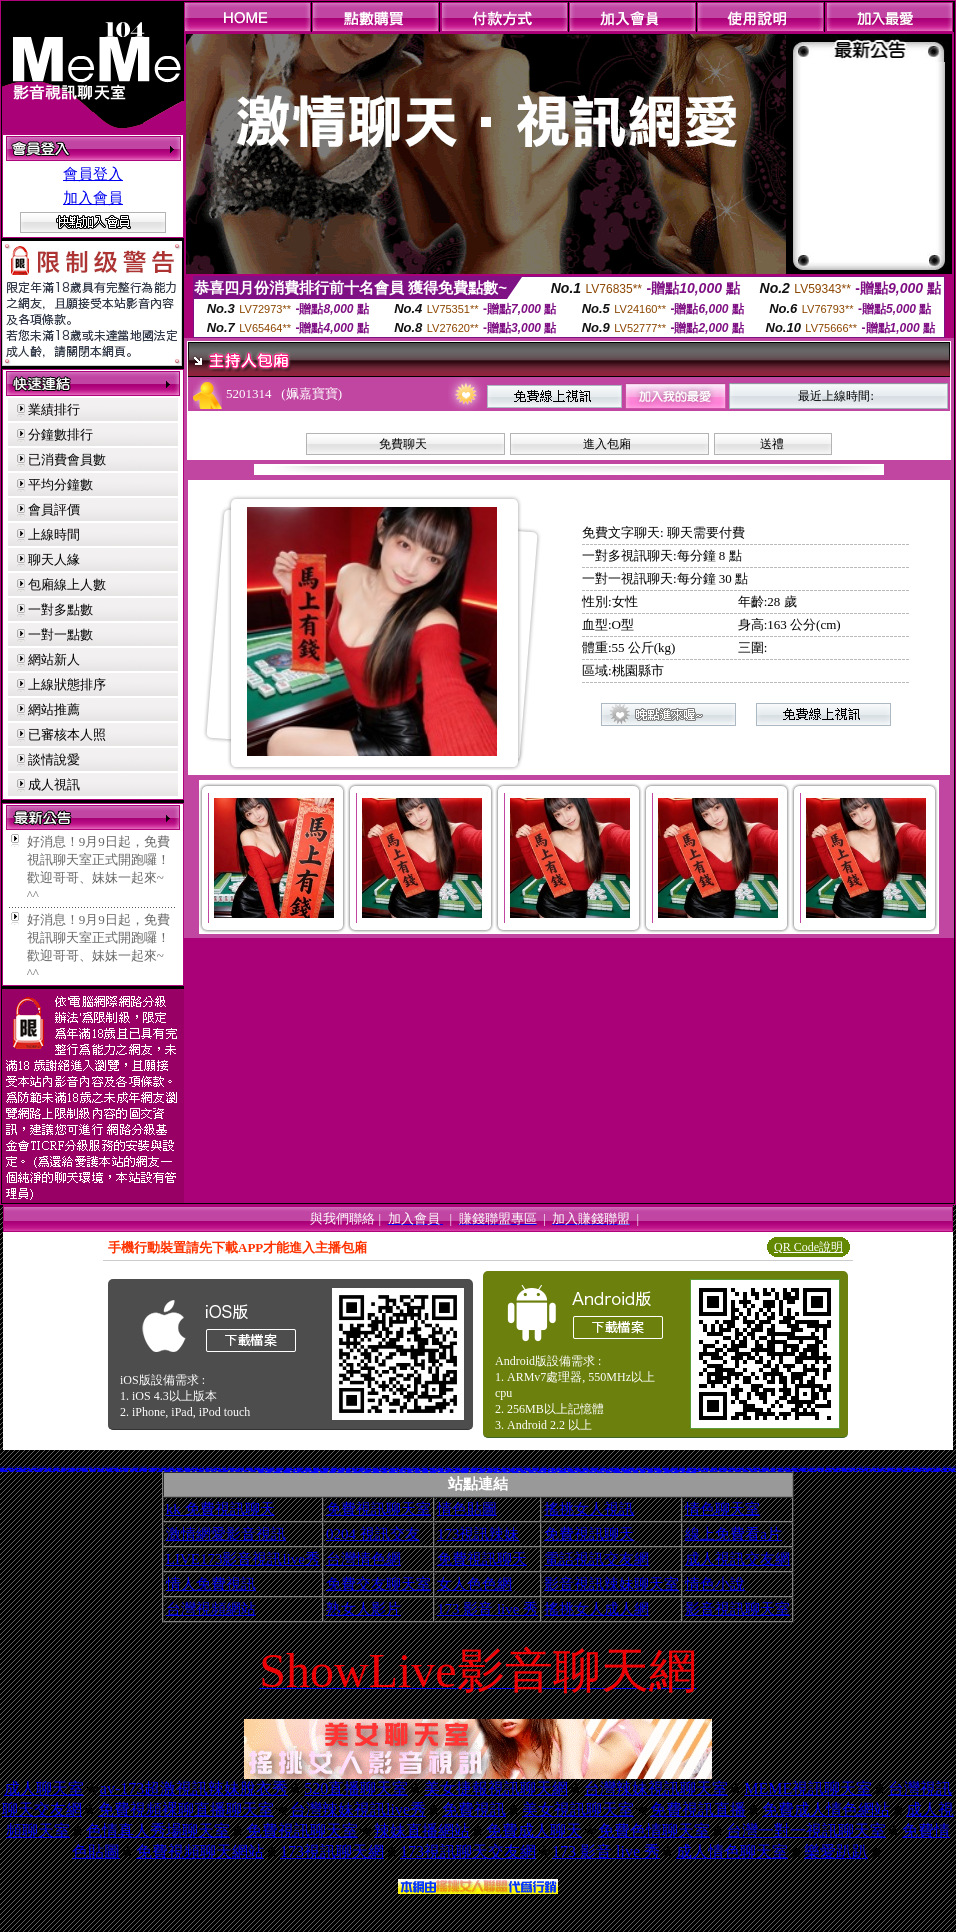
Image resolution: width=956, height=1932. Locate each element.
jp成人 (193, 1469)
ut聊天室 (132, 1469)
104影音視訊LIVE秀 (223, 1469)
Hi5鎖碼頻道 (781, 1469)
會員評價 (54, 509)
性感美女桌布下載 (61, 1469)
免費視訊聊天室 (378, 1509)
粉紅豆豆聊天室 (836, 1469)
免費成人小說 (746, 1469)
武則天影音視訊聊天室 (492, 1469)
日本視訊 (202, 1466)
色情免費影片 (97, 1466)
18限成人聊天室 (133, 1468)
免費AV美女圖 (546, 1469)
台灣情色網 (363, 1559)
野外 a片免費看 (600, 1470)
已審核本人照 (67, 734)
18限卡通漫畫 (296, 1470)
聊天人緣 (54, 559)
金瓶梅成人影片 (323, 1470)
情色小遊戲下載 (762, 1469)
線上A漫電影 (869, 1469)
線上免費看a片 (733, 1534)
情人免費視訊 (211, 1584)
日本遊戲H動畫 (704, 1469)
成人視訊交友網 (737, 1559)
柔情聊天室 (861, 1469)
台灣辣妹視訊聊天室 (656, 1788)
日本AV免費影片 (498, 1470)
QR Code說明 (808, 1247)
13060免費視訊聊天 (375, 1470)
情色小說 (715, 1584)
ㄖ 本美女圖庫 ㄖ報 (617, 1470)
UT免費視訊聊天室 (455, 1470)
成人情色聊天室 (732, 1851)
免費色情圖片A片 (945, 1469)
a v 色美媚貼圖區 (628, 1470)
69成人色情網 (214, 1467)
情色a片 (126, 1469)
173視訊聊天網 (332, 1851)
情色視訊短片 (138, 1469)
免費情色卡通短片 (101, 1469)
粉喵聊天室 (642, 1470)
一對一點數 (60, 634)
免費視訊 (474, 1809)
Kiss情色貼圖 (926, 1469)
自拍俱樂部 (384, 1470)
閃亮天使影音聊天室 (935, 1469)
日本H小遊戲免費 (552, 1470)
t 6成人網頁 (730, 1469)
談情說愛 (54, 759)
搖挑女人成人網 (596, 1609)
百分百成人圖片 (464, 1470)
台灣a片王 (246, 1469)
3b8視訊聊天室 (506, 1470)
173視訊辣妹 (478, 1534)
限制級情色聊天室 (365, 1470)
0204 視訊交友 (373, 1534)
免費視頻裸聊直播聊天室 (186, 1809)
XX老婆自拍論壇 (287, 1470)
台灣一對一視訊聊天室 (806, 1830)
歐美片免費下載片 (584, 1470)
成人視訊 (54, 784)
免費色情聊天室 (654, 1830)
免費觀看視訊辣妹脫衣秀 (443, 1470)
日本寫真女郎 (797, 1469)
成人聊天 (46, 1469)
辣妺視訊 (682, 1470)
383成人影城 (93, 1469)
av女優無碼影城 (674, 1470)
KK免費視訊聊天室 (277, 1470)
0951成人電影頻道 (907, 1469)
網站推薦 (54, 709)
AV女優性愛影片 (917, 1469)
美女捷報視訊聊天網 (496, 1788)
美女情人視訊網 (828, 1469)
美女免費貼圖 (418, 1470)
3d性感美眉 (864, 1468)
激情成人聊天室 (674, 1467)
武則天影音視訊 (47, 1468)
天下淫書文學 (105, 1466)
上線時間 (54, 534)
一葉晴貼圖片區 (110, 1469)
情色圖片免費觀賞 (714, 1469)
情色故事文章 (332, 1470)
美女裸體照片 (167, 1469)
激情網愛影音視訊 (226, 1534)
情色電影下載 (426, 1470)
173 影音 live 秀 (487, 1609)
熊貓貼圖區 (787, 1466)
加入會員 (93, 198)
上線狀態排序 (67, 684)
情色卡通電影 (403, 1470)
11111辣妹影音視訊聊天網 (21, 1469)
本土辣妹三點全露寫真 (847, 1469)
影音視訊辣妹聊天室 (611, 1584)
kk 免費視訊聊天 (220, 1509)
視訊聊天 (232, 1469)
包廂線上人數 (67, 584)
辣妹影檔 (12, 1469)
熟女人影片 (363, 1609)
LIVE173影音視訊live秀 (243, 1559)
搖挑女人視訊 (589, 1509)
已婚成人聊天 (181, 1469)
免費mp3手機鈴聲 (830, 1466)
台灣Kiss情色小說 (772, 1469)
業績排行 (54, 409)
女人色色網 (474, 1584)
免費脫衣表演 (52, 1469)
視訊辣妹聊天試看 (240, 1467)
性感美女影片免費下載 (619, 1467)
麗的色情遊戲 (592, 1470)
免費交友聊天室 (378, 1584)
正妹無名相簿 (433, 1470)
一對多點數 (60, 609)
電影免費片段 (609, 1470)
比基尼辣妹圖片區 (4, 1469)
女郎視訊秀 (820, 1469)
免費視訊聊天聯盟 (878, 1469)
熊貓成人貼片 (410, 1470)
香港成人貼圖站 (812, 1469)
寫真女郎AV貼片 (356, 1470)
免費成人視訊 (27, 1466)
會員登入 (93, 174)
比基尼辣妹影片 (238, 1469)
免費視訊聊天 (589, 1534)
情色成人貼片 (304, 1470)
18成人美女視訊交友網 (691, 1470)
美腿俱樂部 (635, 1470)
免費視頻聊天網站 (200, 1851)
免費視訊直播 (698, 1809)
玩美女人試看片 (119, 1469)
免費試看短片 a (532, 1470)
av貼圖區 (207, 1469)
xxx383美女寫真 (171, 1467)
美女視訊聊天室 (578, 1809)
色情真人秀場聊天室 (158, 1830)
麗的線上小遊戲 (200, 1469)
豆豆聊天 (195, 1468)
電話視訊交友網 (596, 1559)
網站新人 (54, 659)
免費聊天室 (347, 1470)
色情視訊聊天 (524, 1470)
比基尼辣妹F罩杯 (450, 1469)
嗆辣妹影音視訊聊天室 (896, 1469)
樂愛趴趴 (836, 1851)
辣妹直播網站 (422, 1830)
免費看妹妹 (213, 1469)
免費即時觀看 (160, 1469)
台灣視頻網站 (211, 1609)
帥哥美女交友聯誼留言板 (562, 1470)
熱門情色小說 (886, 1469)
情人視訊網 (14, 1467)
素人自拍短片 (805, 1469)
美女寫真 (31, 1469)
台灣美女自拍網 (340, 1470)
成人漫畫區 (497, 1468)
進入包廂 (607, 444)
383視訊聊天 (714, 1467)
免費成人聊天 (534, 1830)
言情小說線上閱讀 (574, 1470)
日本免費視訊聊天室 (393, 1470)
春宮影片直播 (253, 1469)
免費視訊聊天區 (722, 1469)
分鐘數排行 (60, 434)
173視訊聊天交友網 (468, 1851)
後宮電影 (856, 1469)
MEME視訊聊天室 (808, 1788)
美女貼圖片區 (85, 1469)
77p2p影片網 (152, 1469)
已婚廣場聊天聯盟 (351, 1466)
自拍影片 (308, 1469)
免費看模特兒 (757, 1468)
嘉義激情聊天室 (753, 1469)
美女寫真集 (816, 1468)
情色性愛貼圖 (268, 1470)
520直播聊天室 (356, 1788)
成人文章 (174, 1469)
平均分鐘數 (60, 484)
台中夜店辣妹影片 (71, 1469)
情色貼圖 (467, 1509)
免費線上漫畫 (489, 1470)
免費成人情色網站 (826, 1809)
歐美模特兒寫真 (657, 1470)
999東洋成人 (650, 1470)
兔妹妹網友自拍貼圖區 (314, 1470)
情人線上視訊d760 (541, 1470)
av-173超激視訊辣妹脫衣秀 (194, 1788)
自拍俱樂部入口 (38, 1469)
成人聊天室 (44, 1788)
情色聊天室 (722, 1509)
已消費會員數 (67, 459)
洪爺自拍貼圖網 (480, 1470)
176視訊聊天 (473, 1470)
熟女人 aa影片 (666, 1470)
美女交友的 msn (32, 1467)
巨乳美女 (78, 1469)
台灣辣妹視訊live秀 (358, 1809)
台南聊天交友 (738, 1469)
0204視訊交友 (872, 1468)
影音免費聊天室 (788, 1469)
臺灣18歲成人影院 (364, 1467)
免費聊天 (403, 444)
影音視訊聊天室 (737, 1609)
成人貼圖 (145, 1469)
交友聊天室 (187, 1469)
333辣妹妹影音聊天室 (680, 1468)
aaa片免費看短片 (516, 1470)
